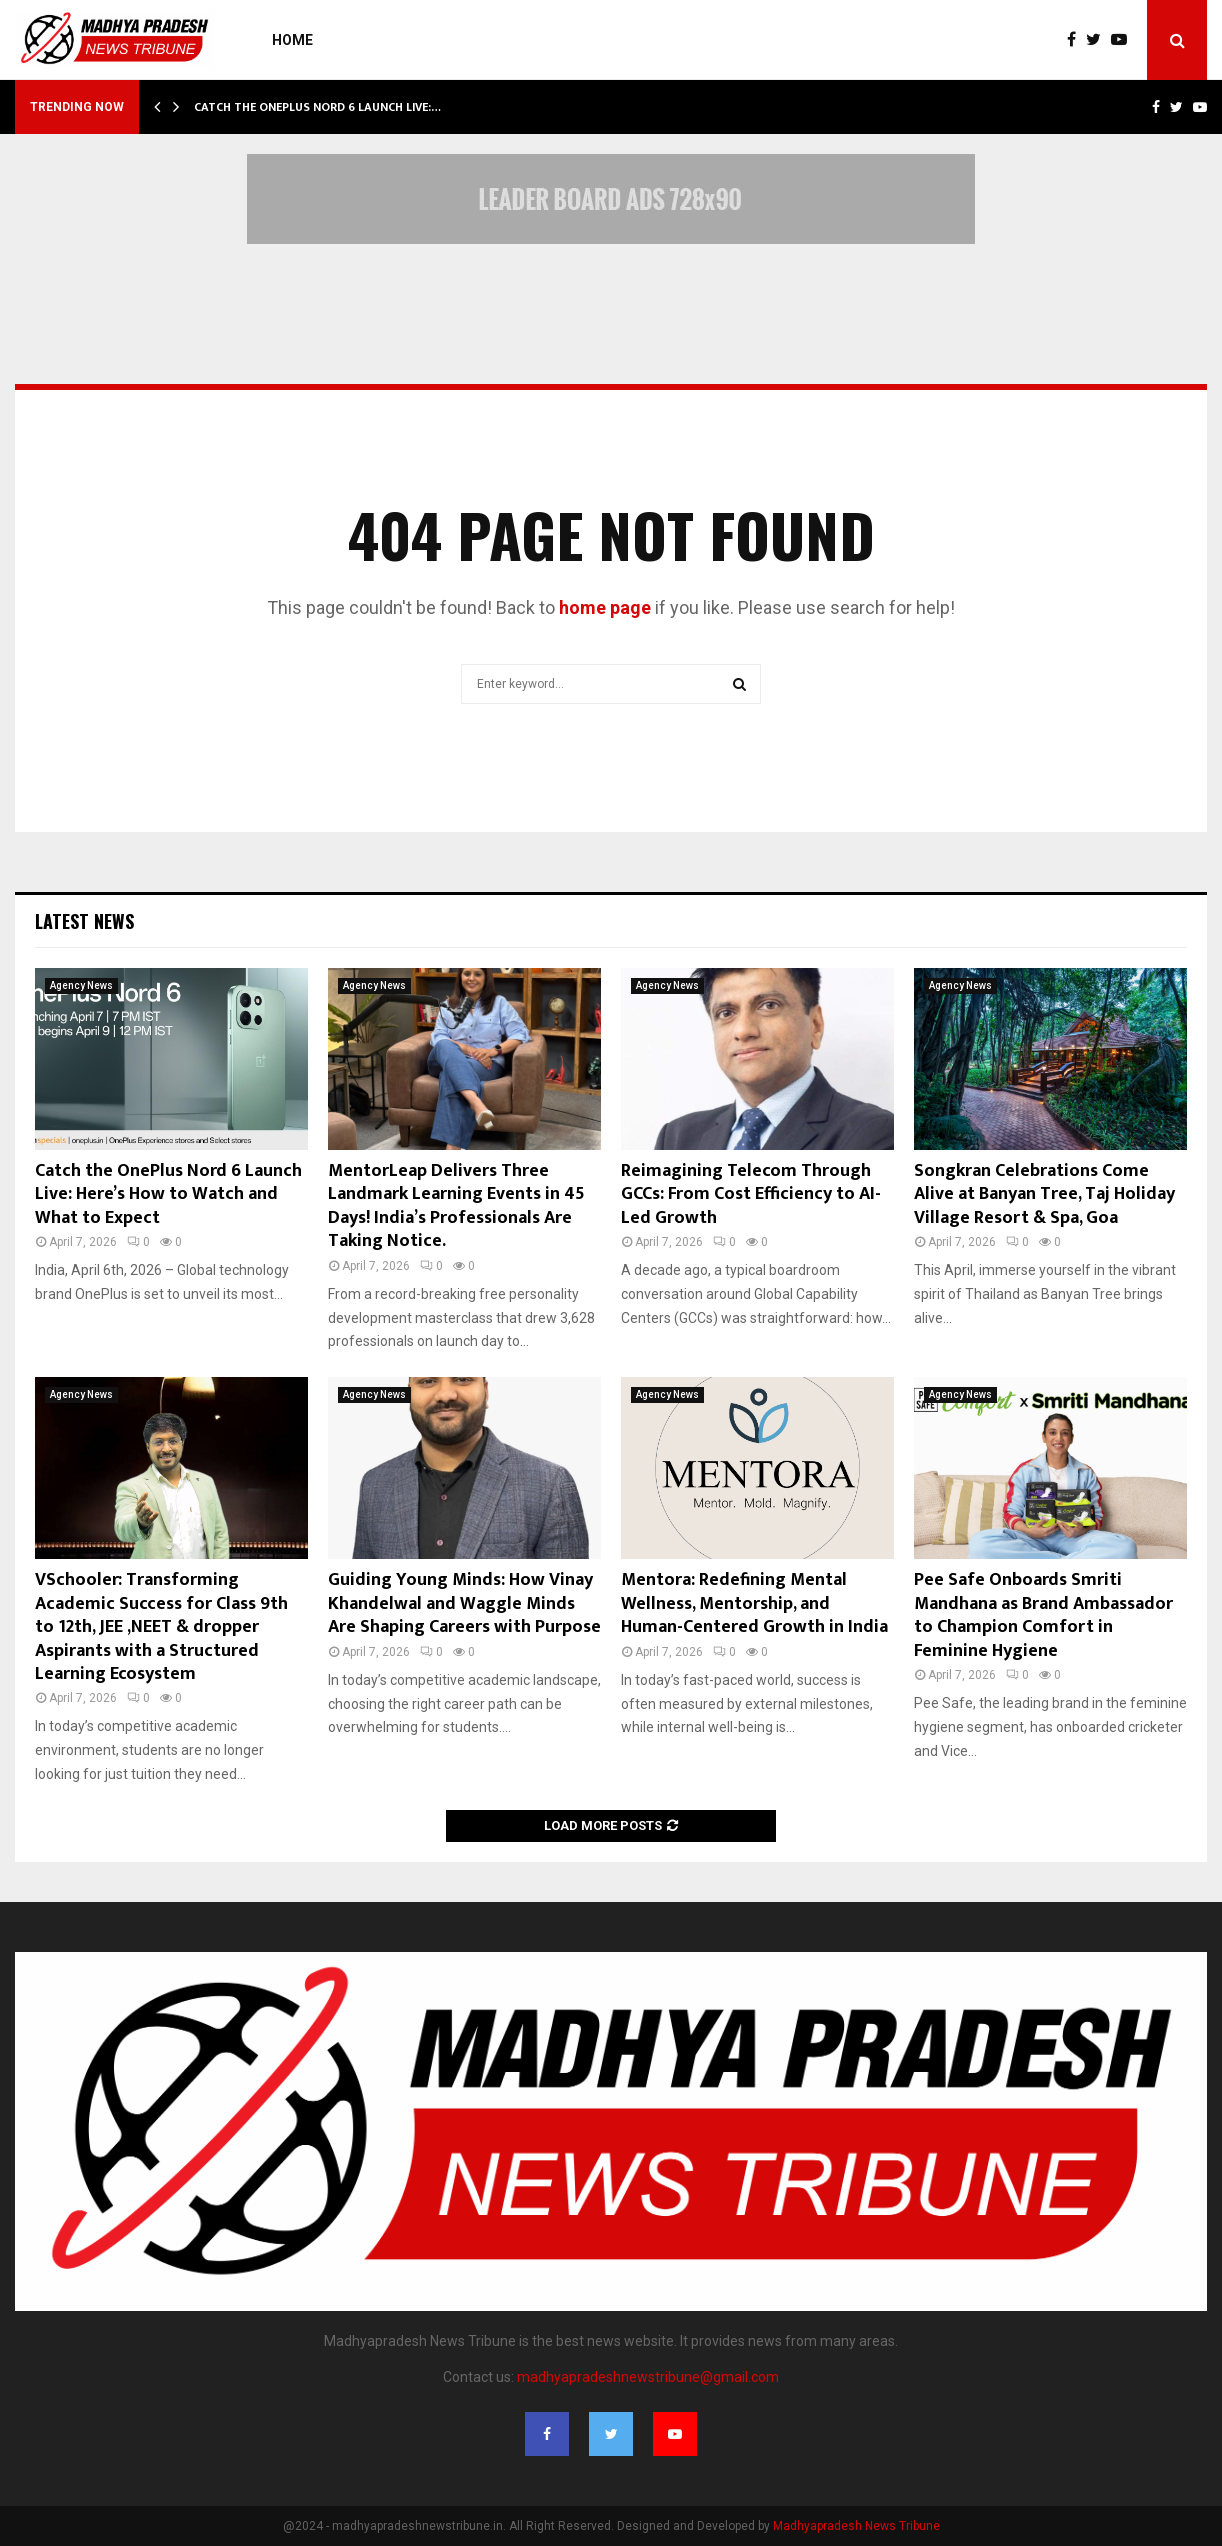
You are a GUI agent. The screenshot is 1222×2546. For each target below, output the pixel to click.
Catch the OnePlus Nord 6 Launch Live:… (317, 107)
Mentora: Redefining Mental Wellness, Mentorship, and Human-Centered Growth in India (754, 1603)
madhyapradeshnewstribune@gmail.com (648, 2377)
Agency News (81, 985)
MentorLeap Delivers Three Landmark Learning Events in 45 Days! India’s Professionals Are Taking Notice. (456, 1206)
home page (605, 607)
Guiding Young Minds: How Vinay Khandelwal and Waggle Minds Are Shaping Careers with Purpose (464, 1603)
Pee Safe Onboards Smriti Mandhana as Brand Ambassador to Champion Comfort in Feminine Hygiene (1043, 1615)
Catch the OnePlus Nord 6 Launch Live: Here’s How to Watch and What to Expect (168, 1194)
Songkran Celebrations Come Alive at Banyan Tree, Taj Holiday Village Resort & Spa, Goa (1044, 1194)
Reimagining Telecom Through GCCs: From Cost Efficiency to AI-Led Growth (751, 1194)
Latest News (84, 921)
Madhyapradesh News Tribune (856, 2526)
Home (292, 40)
